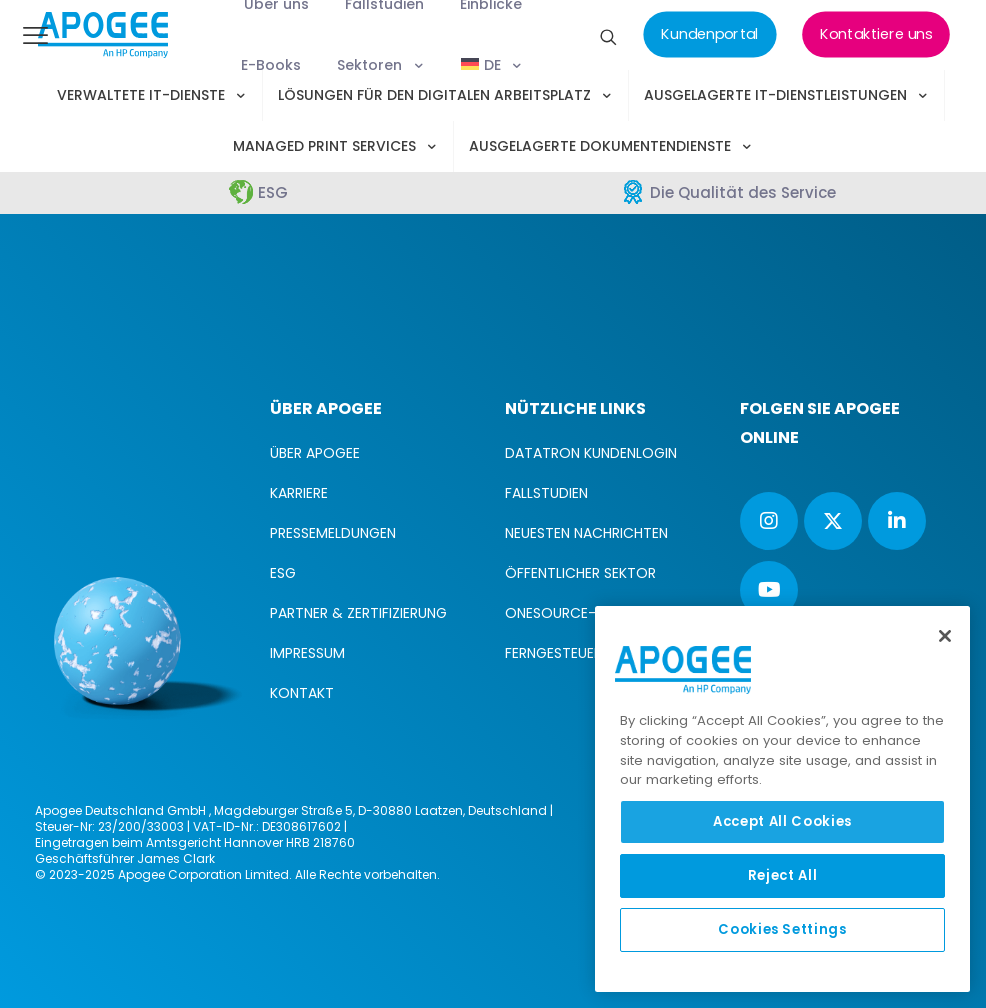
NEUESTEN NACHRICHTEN (586, 533)
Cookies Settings (782, 929)
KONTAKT (302, 693)
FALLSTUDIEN (546, 493)
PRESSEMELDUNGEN (333, 533)
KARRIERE (299, 493)
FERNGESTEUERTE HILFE (579, 653)
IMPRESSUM (307, 653)
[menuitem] (494, 65)
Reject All (783, 875)
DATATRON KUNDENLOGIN (591, 453)
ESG (283, 573)
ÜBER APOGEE (315, 453)
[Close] (945, 636)
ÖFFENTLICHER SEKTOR (580, 573)
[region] (782, 799)
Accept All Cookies (782, 821)
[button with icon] (769, 521)
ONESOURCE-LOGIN (571, 613)
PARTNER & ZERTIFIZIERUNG (358, 613)
